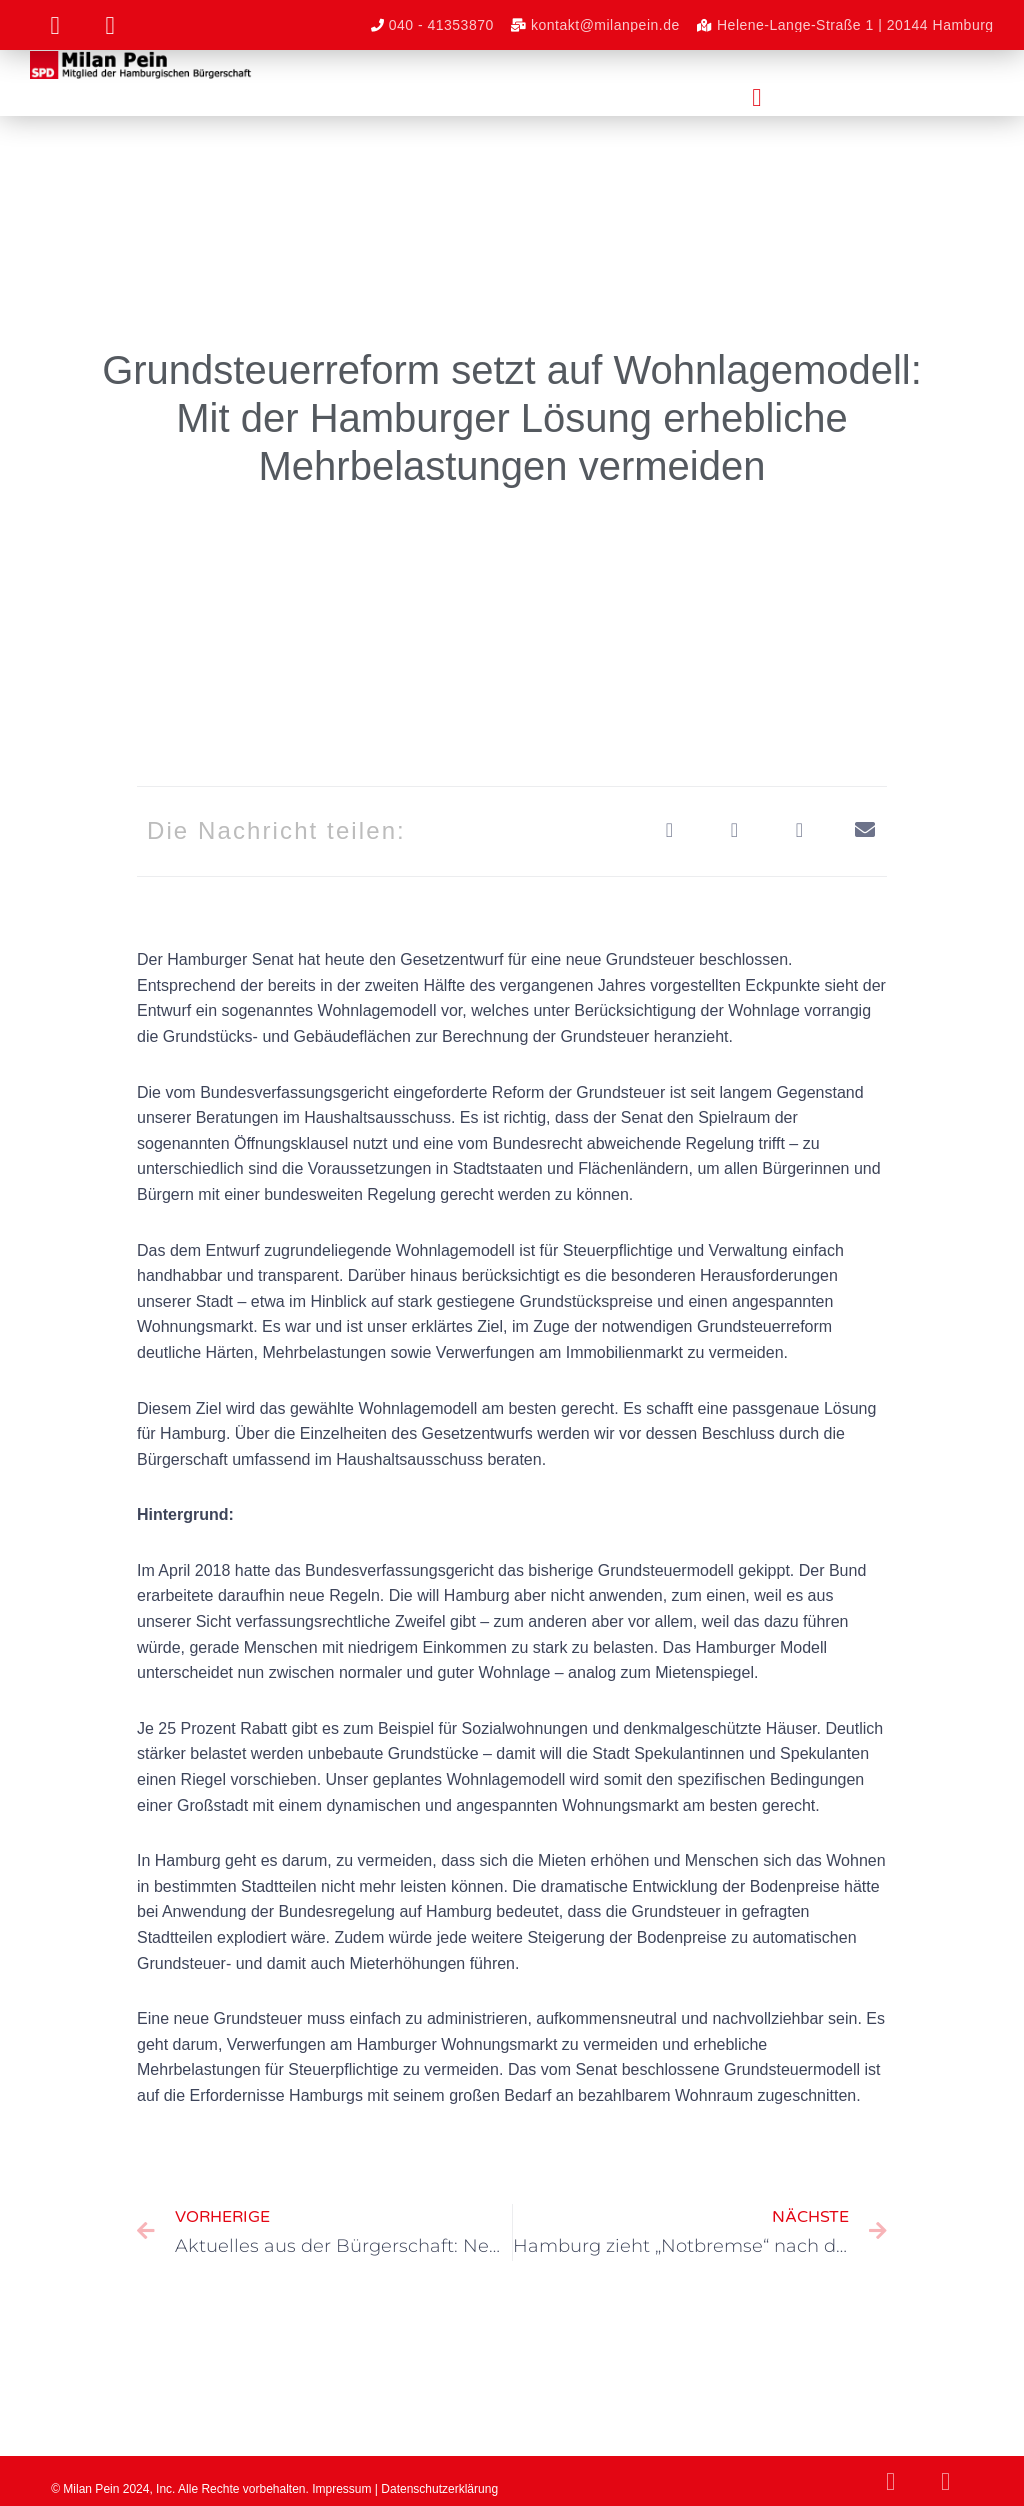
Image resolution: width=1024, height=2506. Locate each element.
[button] (757, 98)
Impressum (341, 2489)
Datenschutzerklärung (439, 2489)
